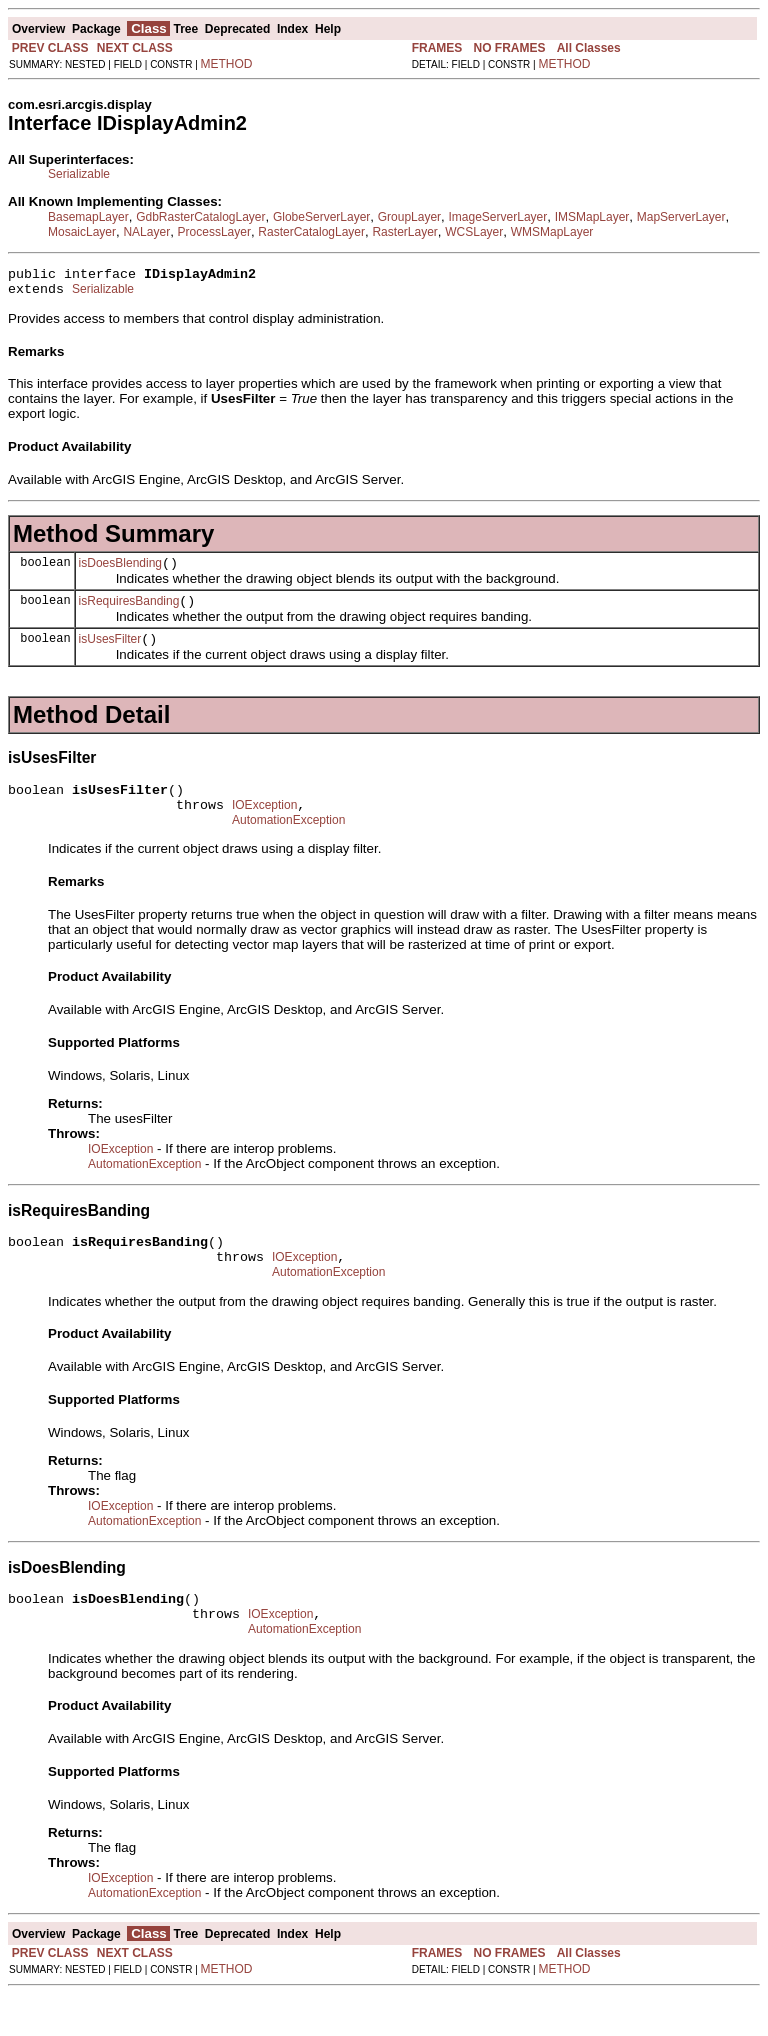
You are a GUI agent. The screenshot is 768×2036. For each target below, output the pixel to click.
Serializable (79, 174)
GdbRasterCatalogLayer (200, 217)
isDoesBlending (120, 572)
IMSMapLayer (592, 217)
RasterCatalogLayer (311, 232)
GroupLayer (409, 217)
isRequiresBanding (129, 613)
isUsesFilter (110, 654)
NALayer (146, 232)
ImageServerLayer (498, 217)
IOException (264, 826)
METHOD (227, 64)
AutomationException (288, 844)
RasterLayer (404, 232)
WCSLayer (474, 232)
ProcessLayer (214, 232)
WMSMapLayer (552, 232)
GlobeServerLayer (321, 217)
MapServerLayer (681, 217)
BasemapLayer (88, 217)
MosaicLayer (82, 232)
